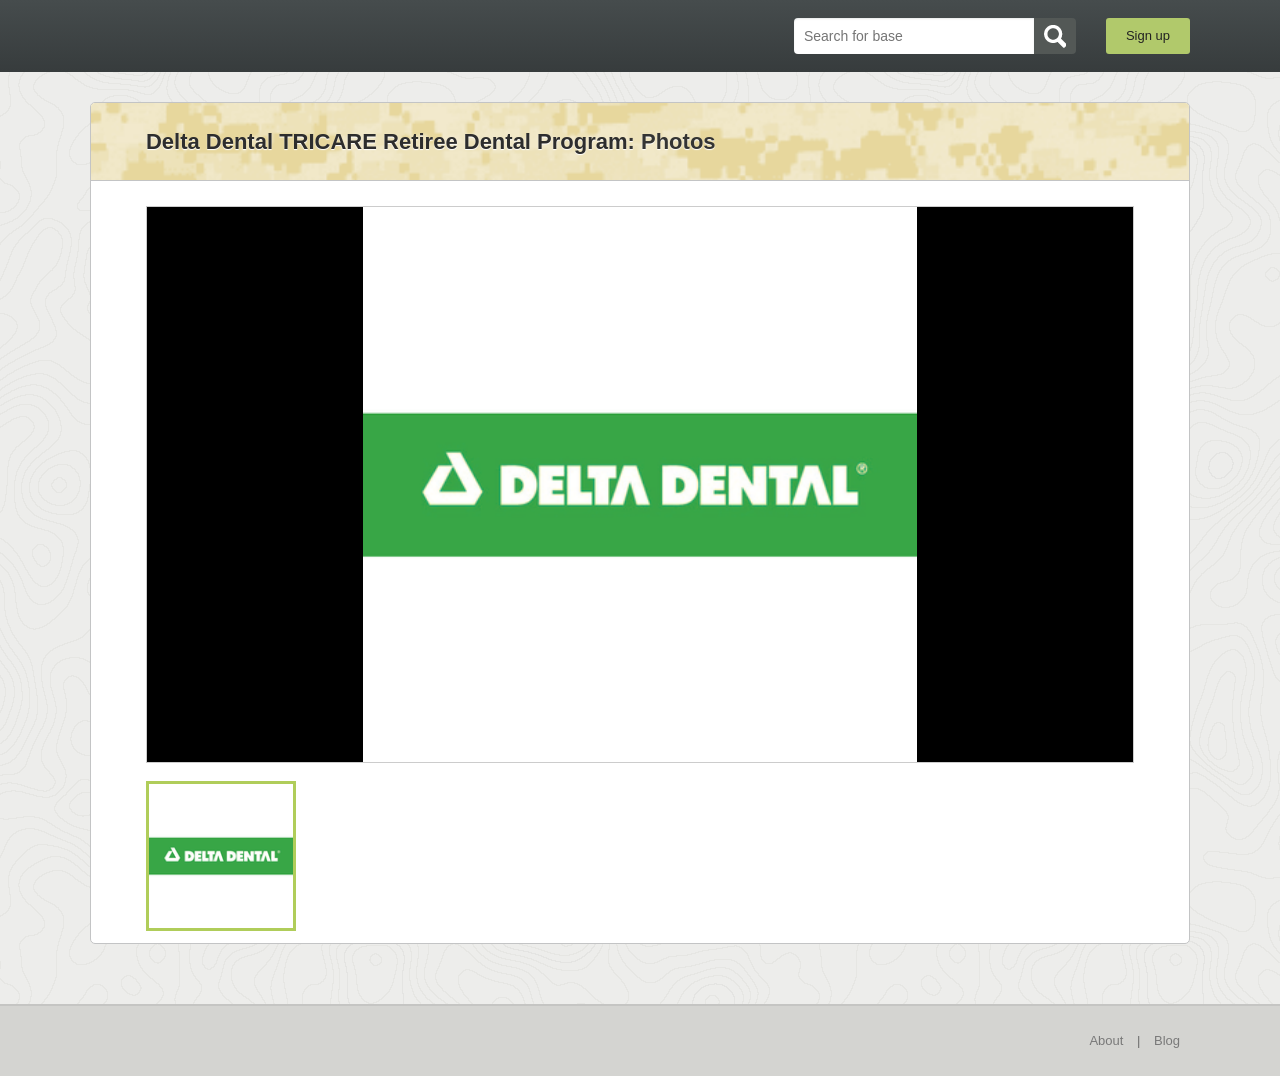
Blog (1167, 1040)
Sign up (1148, 35)
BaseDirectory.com (236, 35)
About (1106, 1040)
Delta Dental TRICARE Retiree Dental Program (387, 141)
